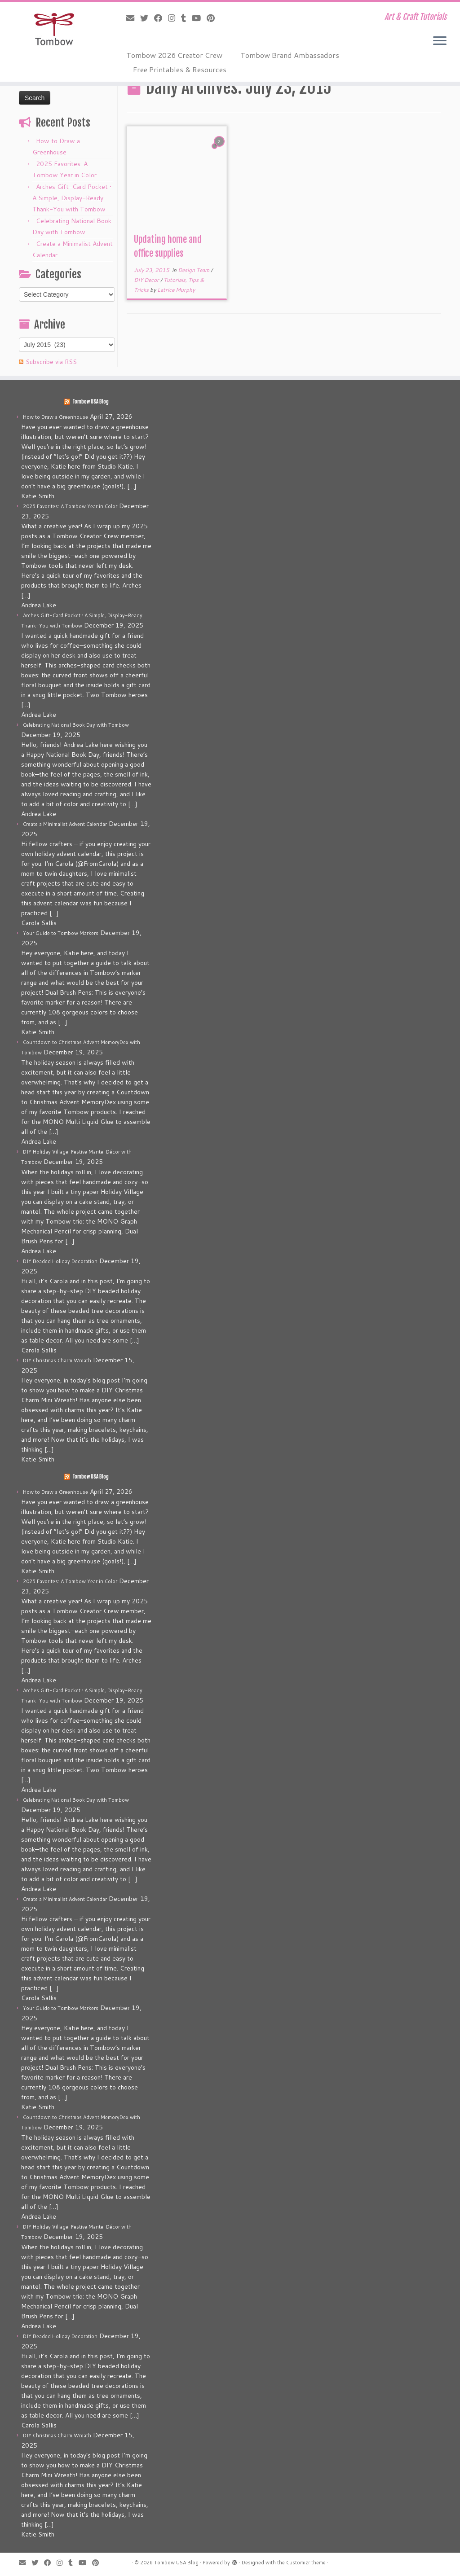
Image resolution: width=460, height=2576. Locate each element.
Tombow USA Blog (90, 402)
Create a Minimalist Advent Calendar (65, 824)
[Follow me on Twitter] (147, 18)
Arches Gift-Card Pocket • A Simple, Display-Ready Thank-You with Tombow (71, 198)
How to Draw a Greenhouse (55, 417)
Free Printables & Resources (179, 69)
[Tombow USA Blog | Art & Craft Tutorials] (54, 29)
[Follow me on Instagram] (174, 18)
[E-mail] (133, 18)
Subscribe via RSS (51, 361)
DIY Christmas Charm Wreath (57, 1360)
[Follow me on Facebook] (161, 18)
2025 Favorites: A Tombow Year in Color (70, 506)
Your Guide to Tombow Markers (60, 933)
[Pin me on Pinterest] (214, 18)
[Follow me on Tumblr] (186, 18)
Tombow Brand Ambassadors (289, 55)
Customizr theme (306, 2562)
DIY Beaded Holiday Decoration (60, 1261)
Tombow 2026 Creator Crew (174, 55)
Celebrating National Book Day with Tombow (76, 724)
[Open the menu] (440, 41)
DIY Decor (147, 280)
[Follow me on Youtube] (199, 18)
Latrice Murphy (176, 290)
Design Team (194, 270)
